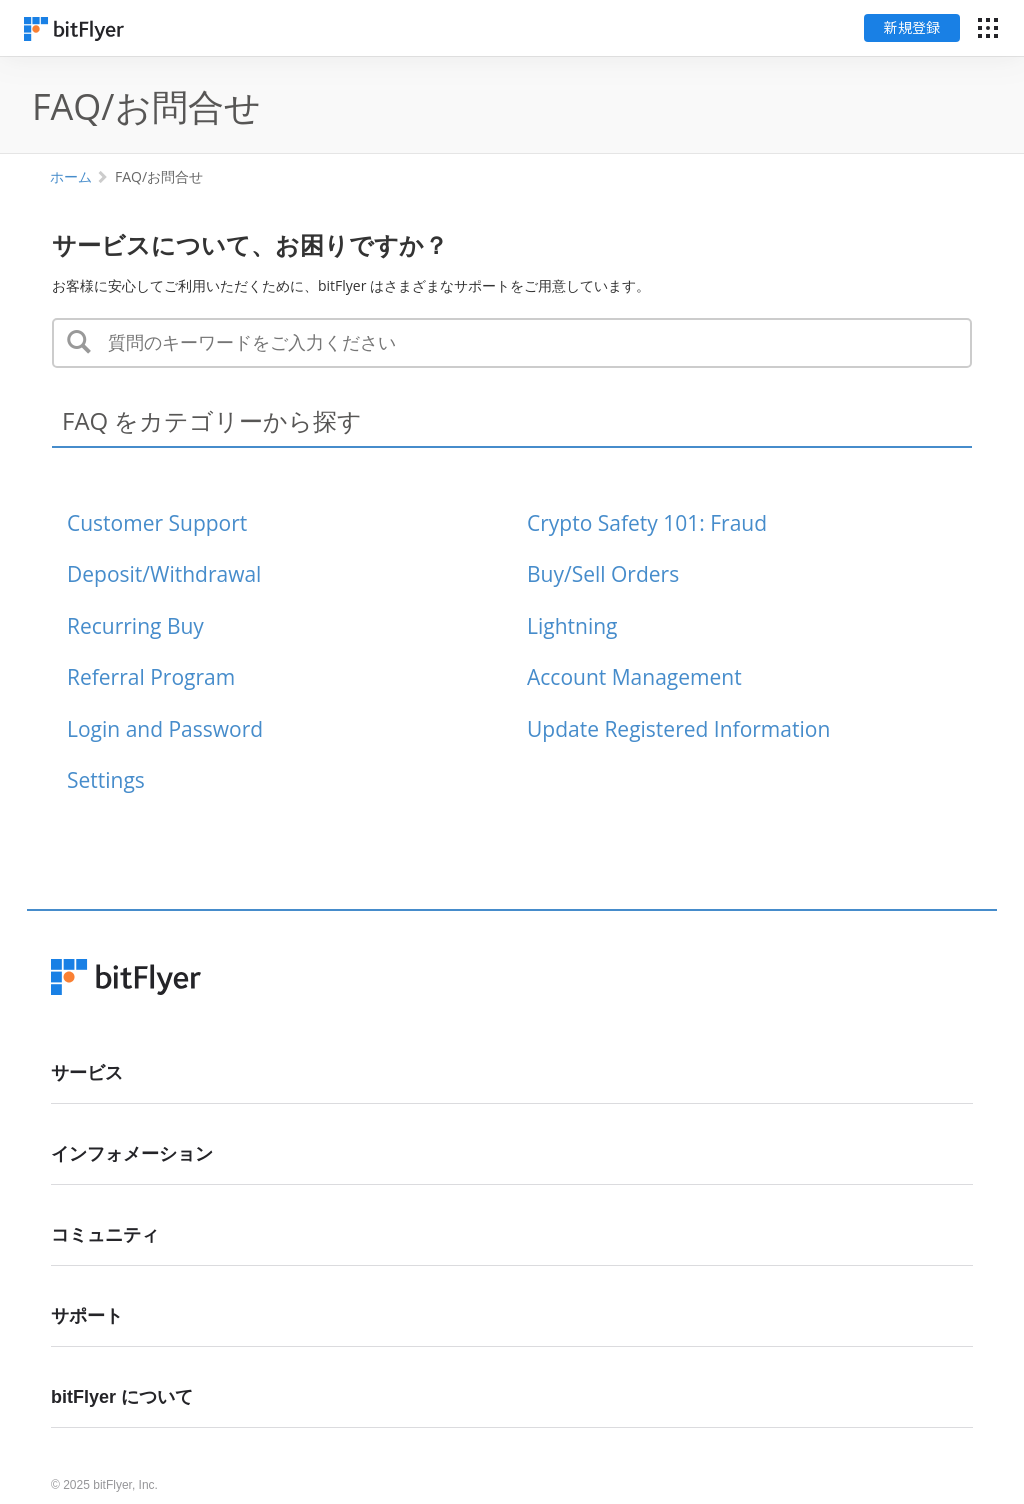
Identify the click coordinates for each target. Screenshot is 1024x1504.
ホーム (71, 176)
